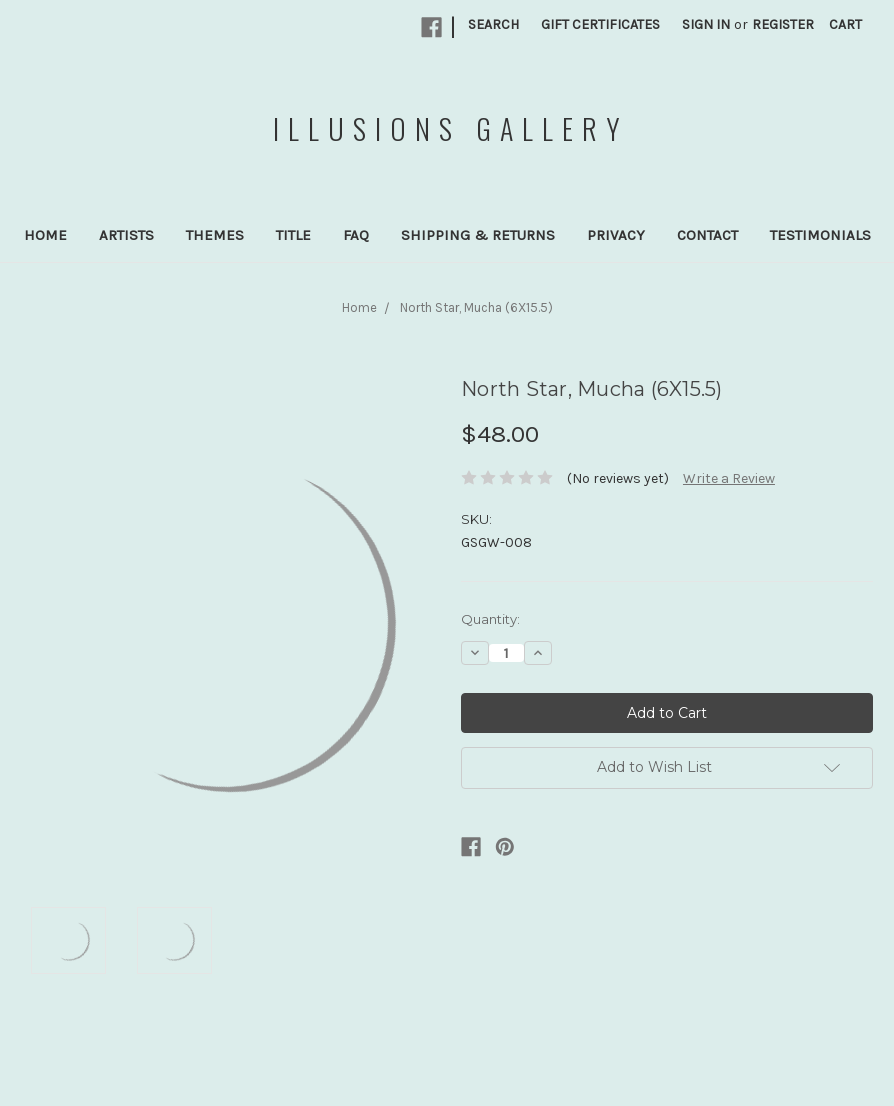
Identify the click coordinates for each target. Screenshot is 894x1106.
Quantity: (490, 619)
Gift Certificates (600, 24)
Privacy (616, 235)
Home (45, 235)
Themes (215, 235)
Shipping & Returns (478, 235)
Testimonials (820, 235)
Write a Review (729, 478)
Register (783, 24)
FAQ (356, 235)
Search (493, 24)
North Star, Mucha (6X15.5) (476, 307)
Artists (126, 235)
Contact (707, 235)
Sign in (706, 24)
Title (293, 235)
